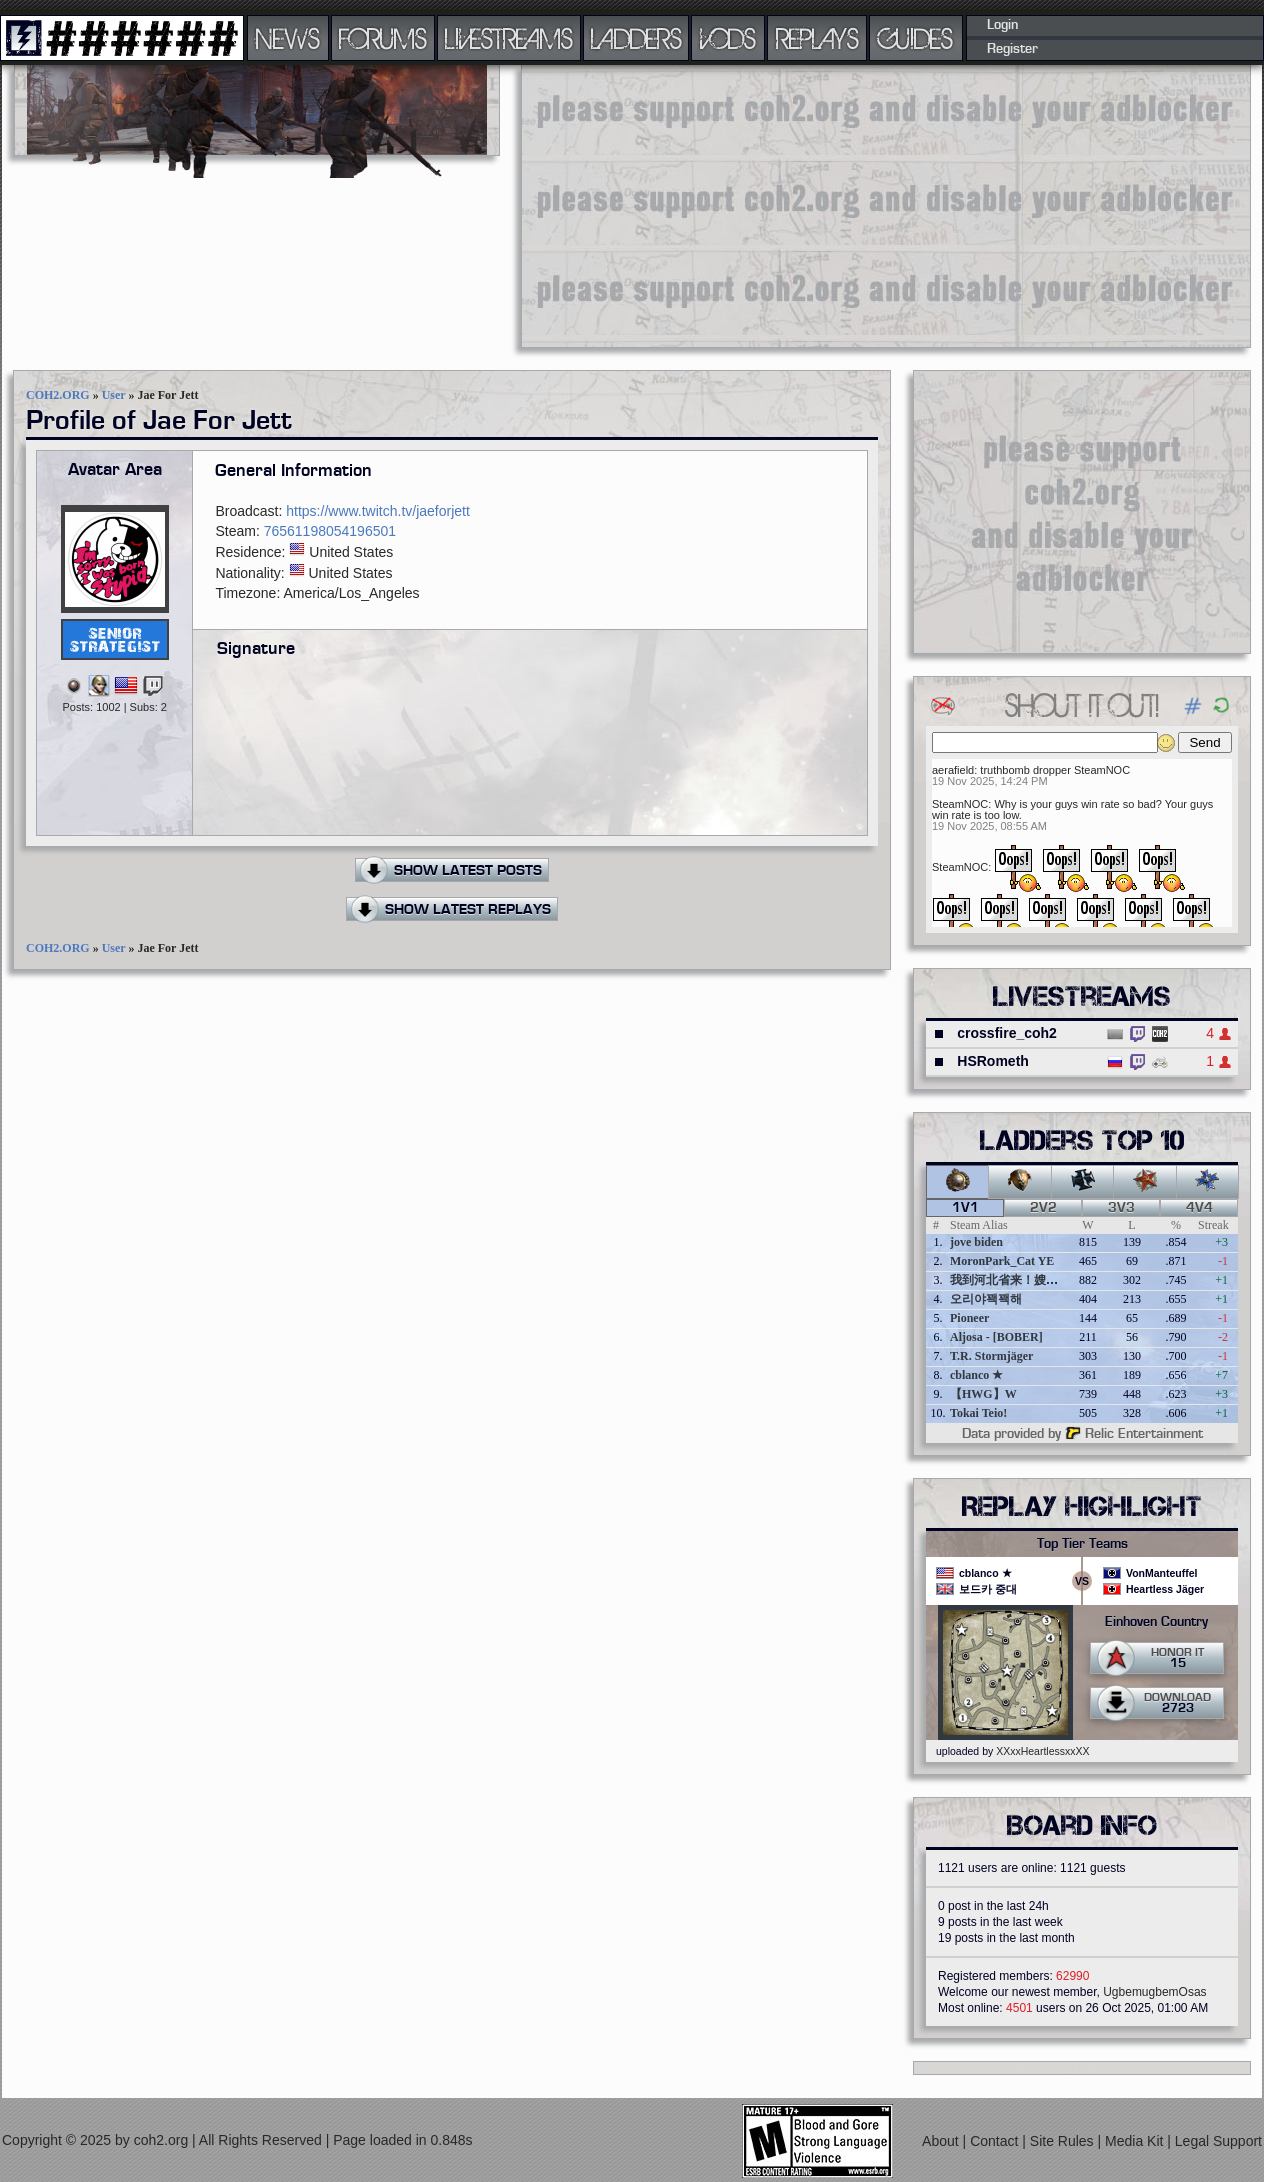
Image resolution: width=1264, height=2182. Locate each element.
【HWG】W (983, 1394)
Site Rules (1064, 2141)
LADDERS (636, 38)
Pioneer (969, 1318)
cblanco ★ (976, 1375)
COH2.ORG (58, 395)
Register (1012, 49)
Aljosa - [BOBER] (996, 1337)
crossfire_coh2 (1007, 1033)
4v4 (1199, 1208)
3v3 (1121, 1208)
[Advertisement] (774, 205)
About (942, 2141)
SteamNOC (960, 804)
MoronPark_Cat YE (1002, 1261)
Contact (996, 2141)
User (114, 395)
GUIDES (916, 38)
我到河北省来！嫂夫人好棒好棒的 (1040, 1280)
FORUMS (383, 38)
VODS (728, 38)
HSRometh (993, 1061)
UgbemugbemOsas (1154, 1992)
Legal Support (1218, 2141)
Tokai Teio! (978, 1413)
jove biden (976, 1242)
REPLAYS (817, 38)
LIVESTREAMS (509, 38)
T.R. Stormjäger (991, 1356)
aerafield (953, 770)
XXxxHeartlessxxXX (1042, 1751)
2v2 (1043, 1208)
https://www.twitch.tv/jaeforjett (378, 511)
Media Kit (1136, 2141)
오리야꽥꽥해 (986, 1299)
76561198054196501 (330, 531)
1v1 (965, 1208)
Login (1002, 25)
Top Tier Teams (1082, 1544)
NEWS (288, 38)
